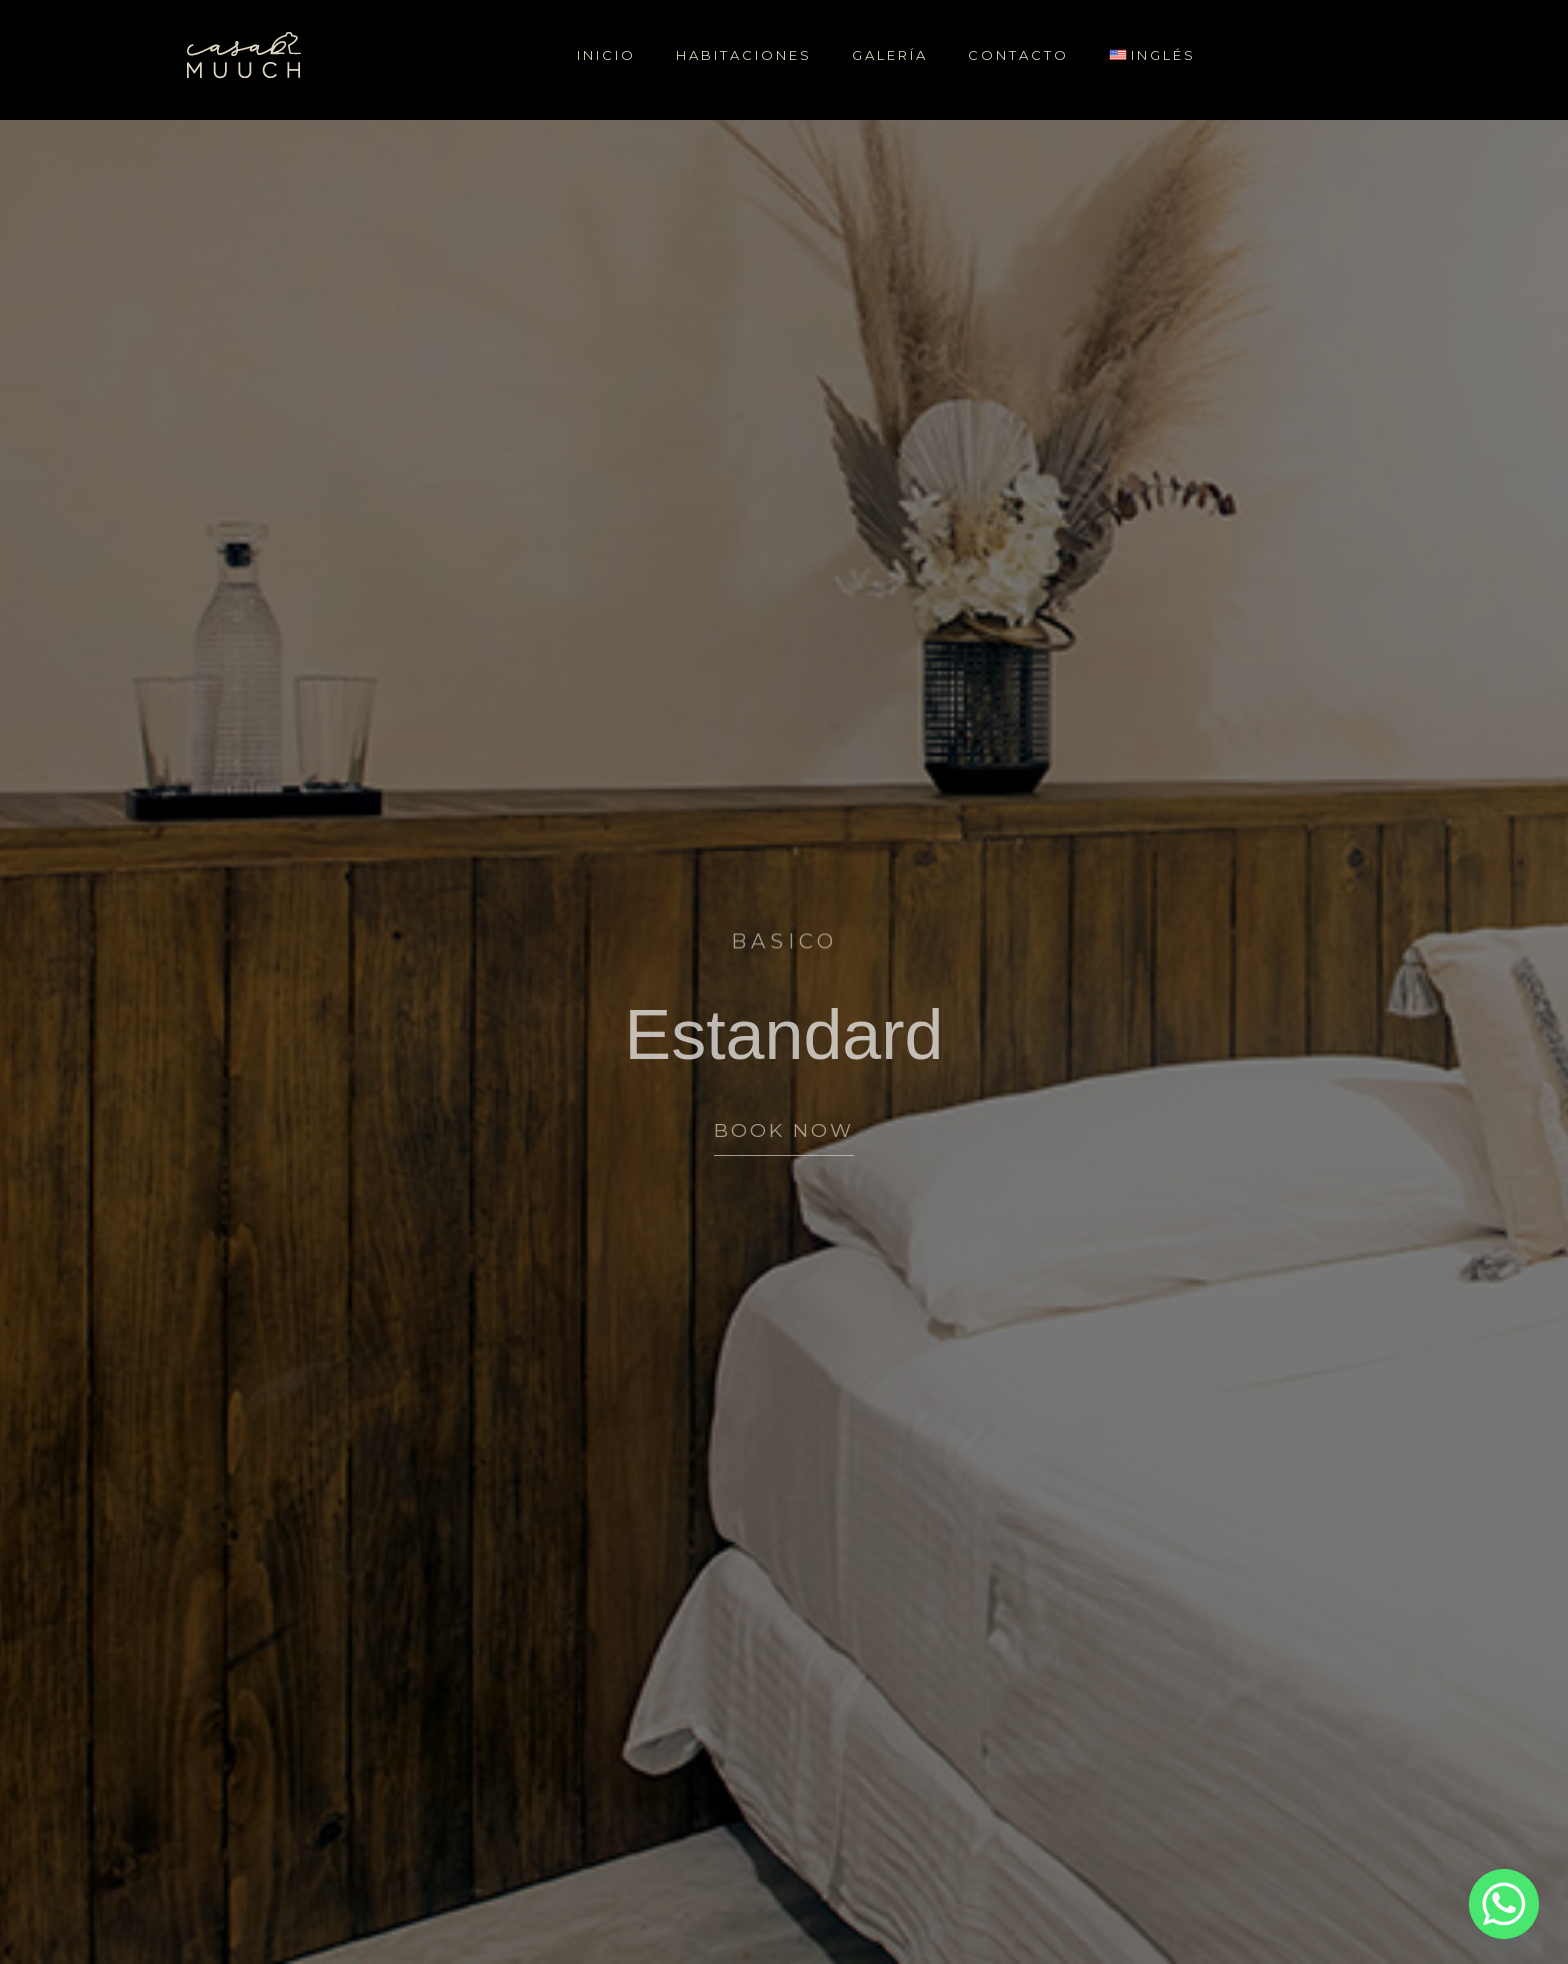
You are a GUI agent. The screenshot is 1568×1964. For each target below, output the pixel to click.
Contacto (1018, 55)
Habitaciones (744, 55)
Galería (890, 55)
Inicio (606, 55)
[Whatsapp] (1504, 1904)
